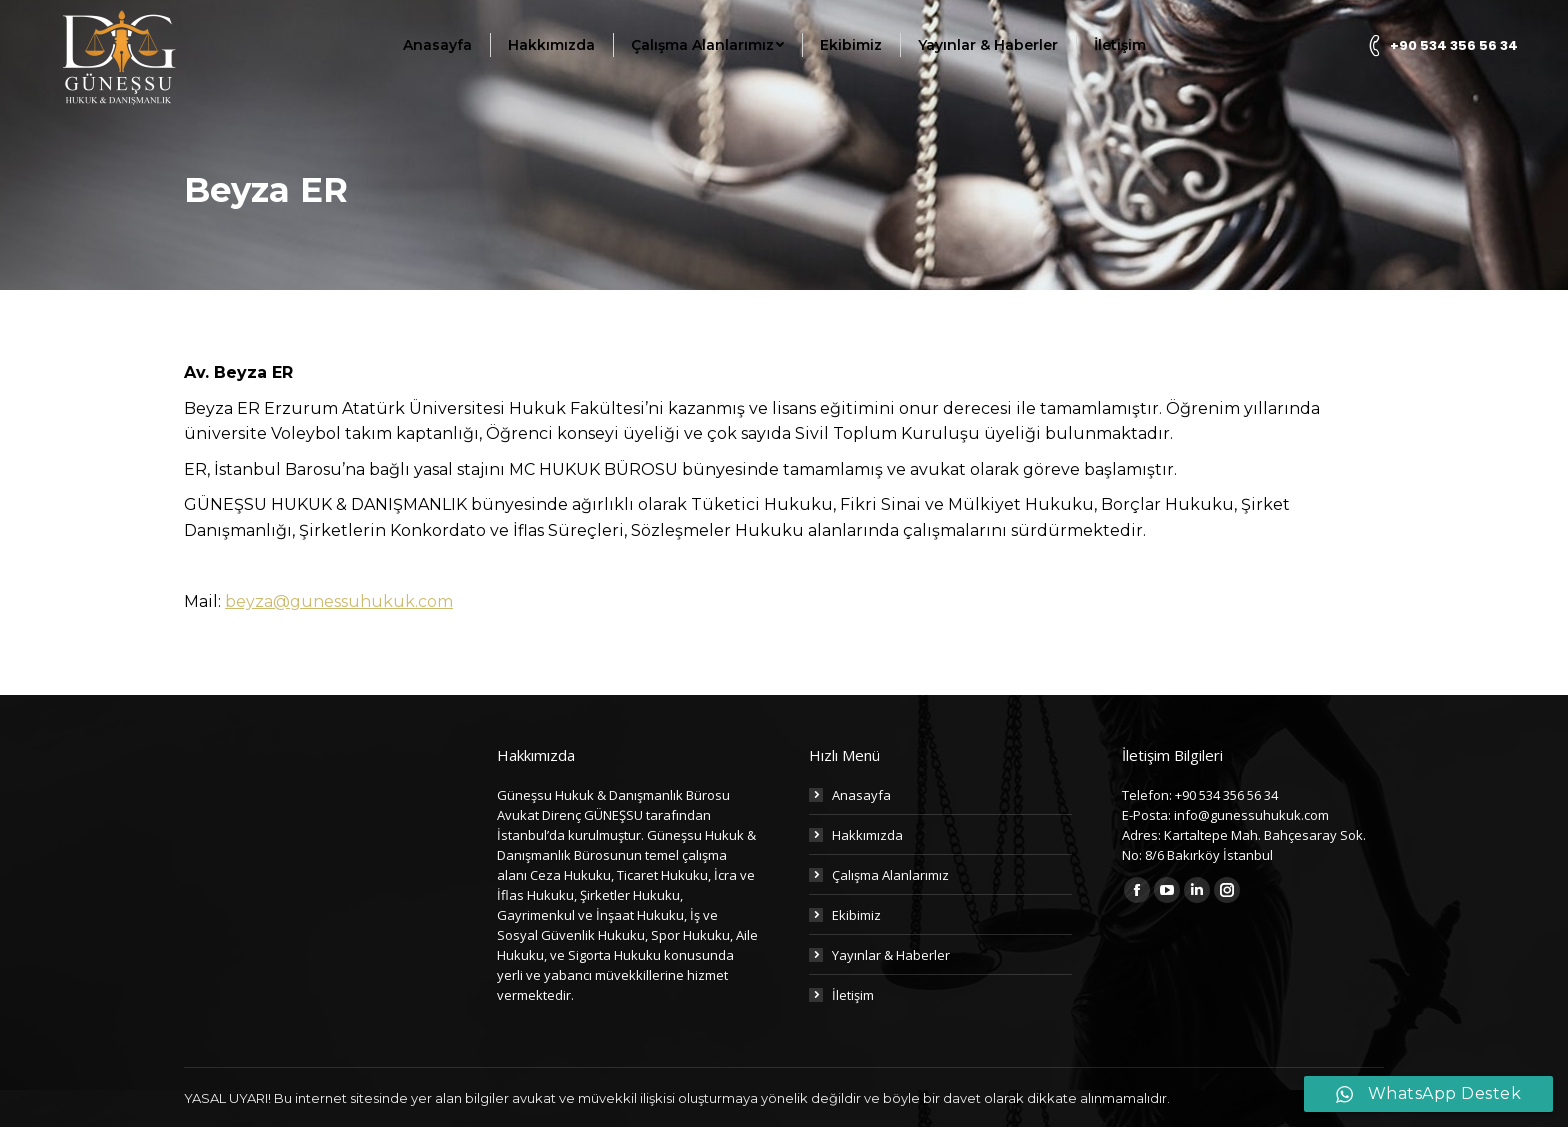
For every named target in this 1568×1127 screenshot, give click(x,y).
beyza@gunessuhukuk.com (339, 601)
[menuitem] (437, 45)
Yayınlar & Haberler (891, 955)
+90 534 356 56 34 (1441, 45)
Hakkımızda (867, 835)
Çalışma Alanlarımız (890, 875)
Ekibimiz (856, 915)
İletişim (853, 995)
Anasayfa (861, 795)
